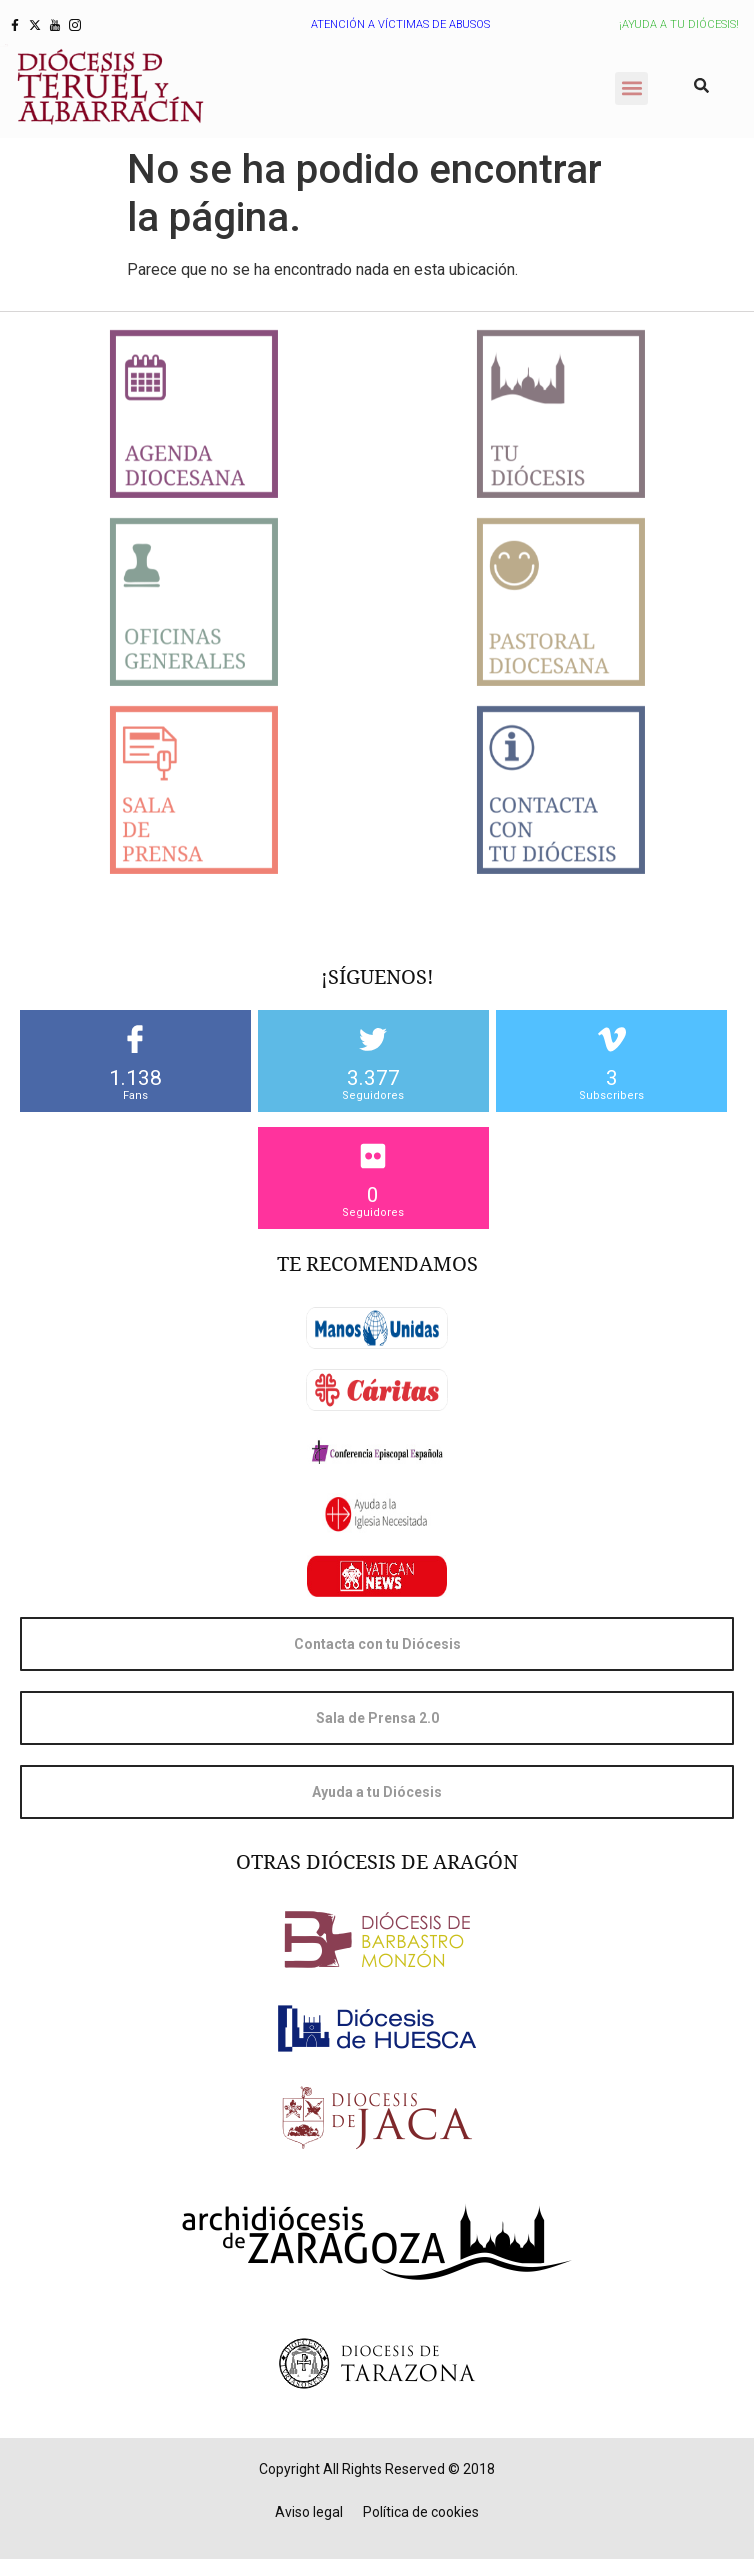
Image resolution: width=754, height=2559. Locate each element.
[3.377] (373, 1039)
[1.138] (135, 1039)
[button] (631, 88)
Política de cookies (421, 2512)
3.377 (373, 1078)
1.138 (135, 1078)
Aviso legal (309, 2512)
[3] (612, 1039)
